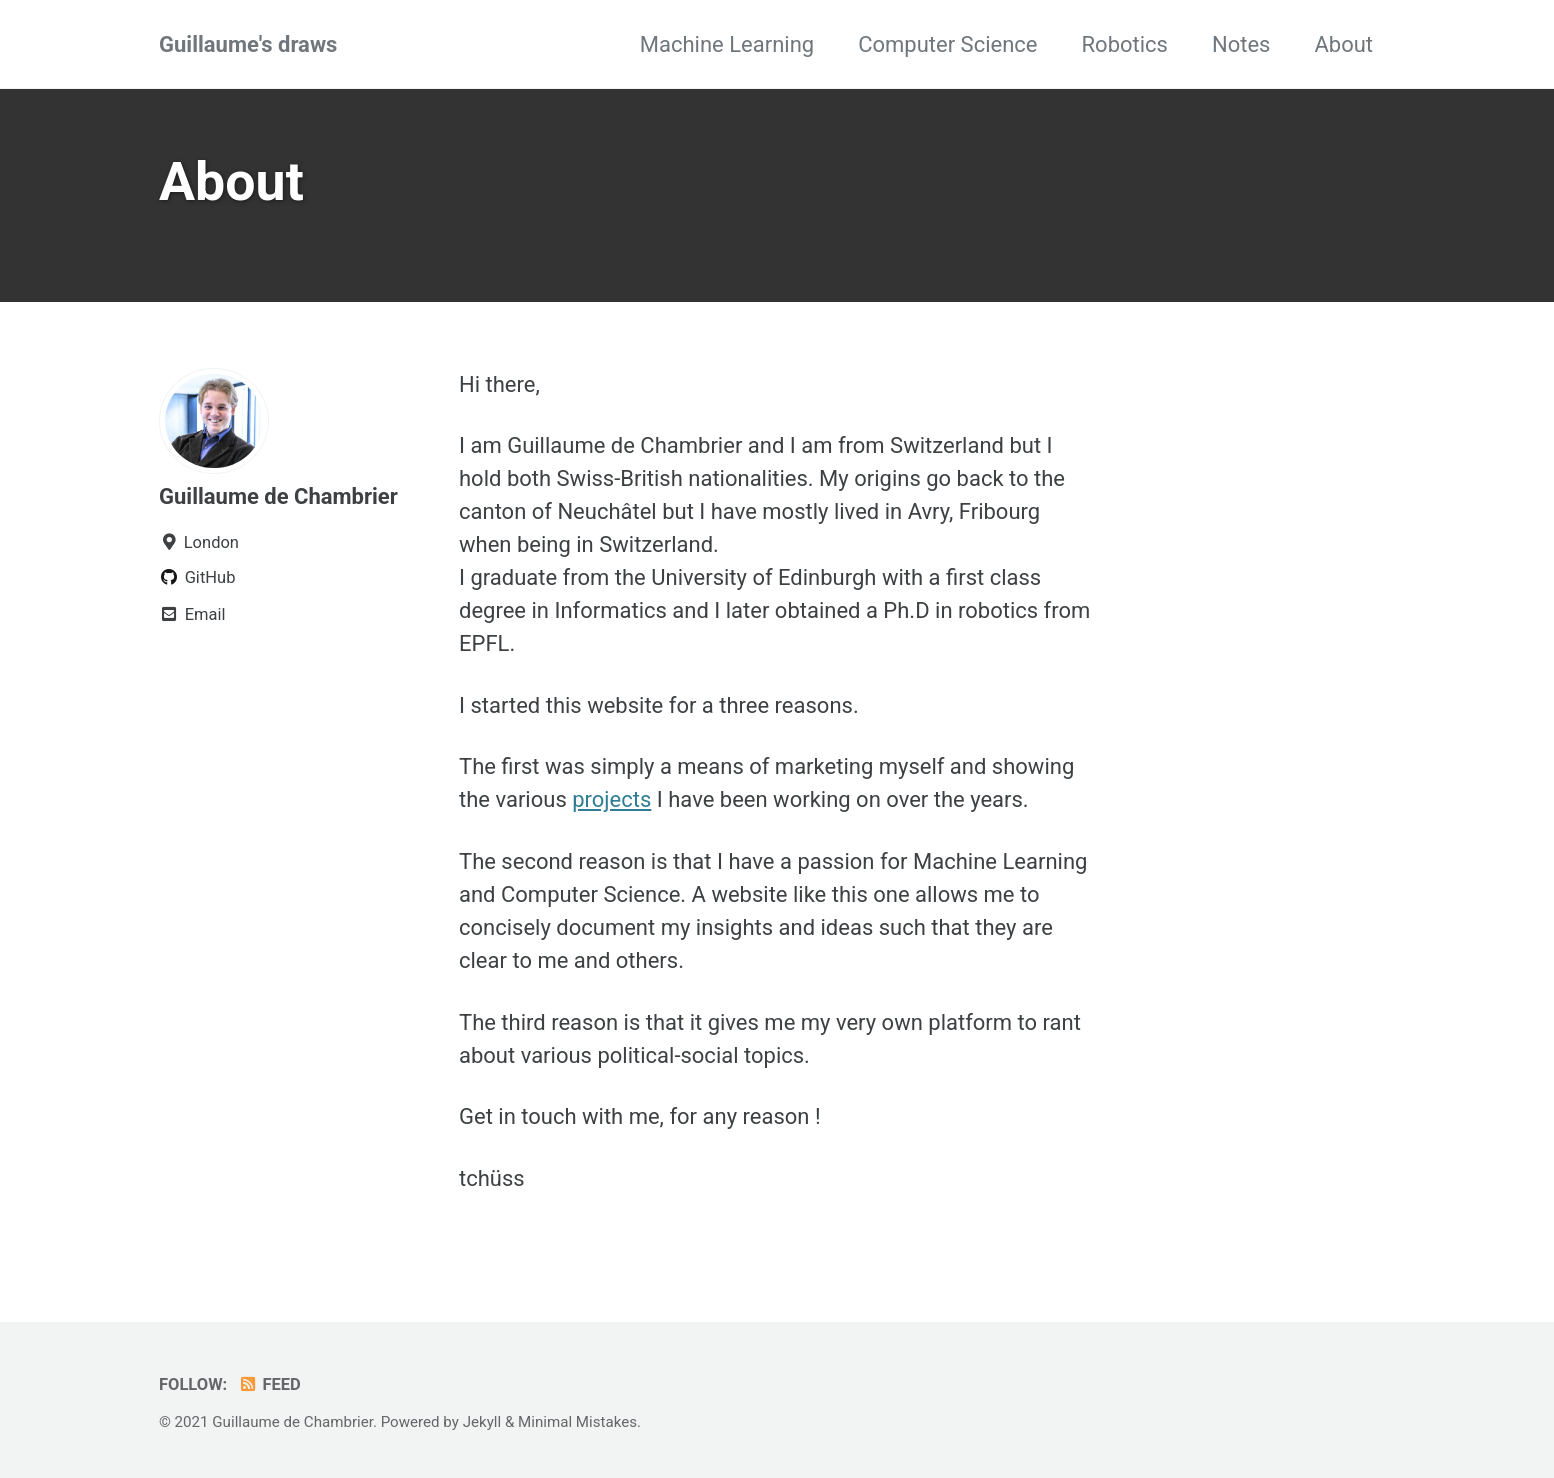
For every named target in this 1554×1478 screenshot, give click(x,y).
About (1343, 44)
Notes (1241, 44)
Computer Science (947, 44)
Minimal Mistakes (577, 1422)
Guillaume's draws (248, 44)
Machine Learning (727, 44)
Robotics (1125, 44)
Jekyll (482, 1422)
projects (611, 799)
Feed (269, 1384)
